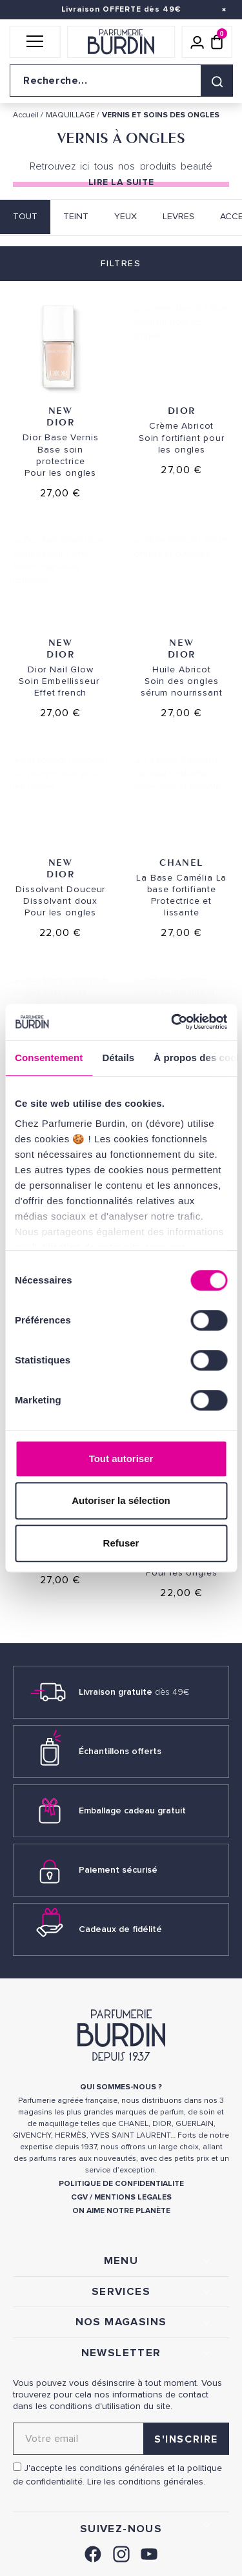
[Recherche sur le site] (121, 80)
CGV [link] (79, 2197)
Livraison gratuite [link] (134, 1691)
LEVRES (178, 216)
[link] (93, 2552)
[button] (35, 42)
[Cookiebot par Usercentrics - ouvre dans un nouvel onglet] (172, 1021)
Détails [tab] (118, 1057)
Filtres (121, 263)
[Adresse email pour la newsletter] (121, 2439)
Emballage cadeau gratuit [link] (132, 1810)
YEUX (125, 216)
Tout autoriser (121, 1458)
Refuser (121, 1542)
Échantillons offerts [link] (120, 1751)
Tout (25, 216)
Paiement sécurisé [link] (118, 1869)
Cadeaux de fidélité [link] (120, 1929)
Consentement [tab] (49, 1057)
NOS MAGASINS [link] (121, 2322)
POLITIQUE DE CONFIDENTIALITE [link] (121, 2184)
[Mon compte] (197, 42)
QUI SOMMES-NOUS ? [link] (121, 2087)
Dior (60, 422)
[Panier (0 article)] (217, 42)
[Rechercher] (217, 80)
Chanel (181, 862)
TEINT (75, 216)
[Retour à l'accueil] (121, 42)
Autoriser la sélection (121, 1500)
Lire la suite (121, 182)
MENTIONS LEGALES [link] (133, 2197)
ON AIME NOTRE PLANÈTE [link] (121, 2211)
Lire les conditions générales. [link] (146, 2481)
